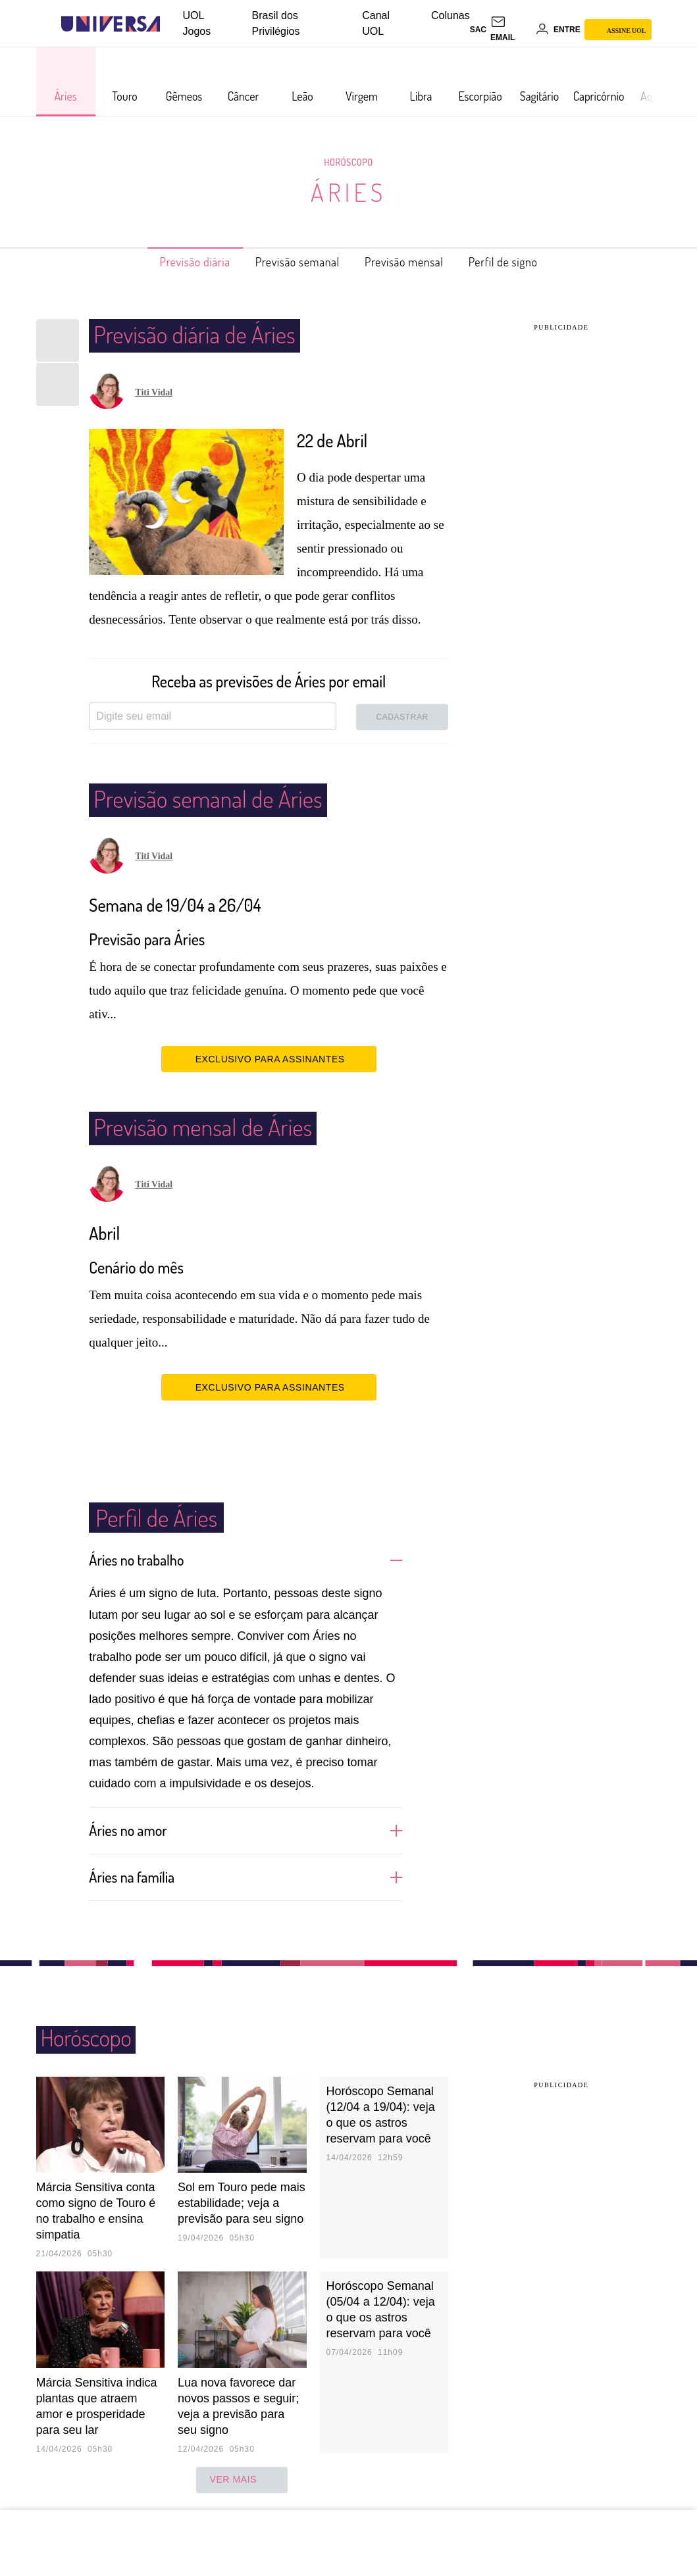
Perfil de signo (524, 261)
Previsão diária (174, 261)
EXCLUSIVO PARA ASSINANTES (269, 1058)
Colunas (450, 15)
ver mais (241, 2479)
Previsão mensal (412, 261)
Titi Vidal (153, 392)
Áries (348, 192)
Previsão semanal (291, 261)
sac (478, 29)
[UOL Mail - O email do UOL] (510, 29)
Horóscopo (349, 162)
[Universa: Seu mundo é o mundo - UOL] (110, 24)
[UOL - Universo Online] (171, 24)
